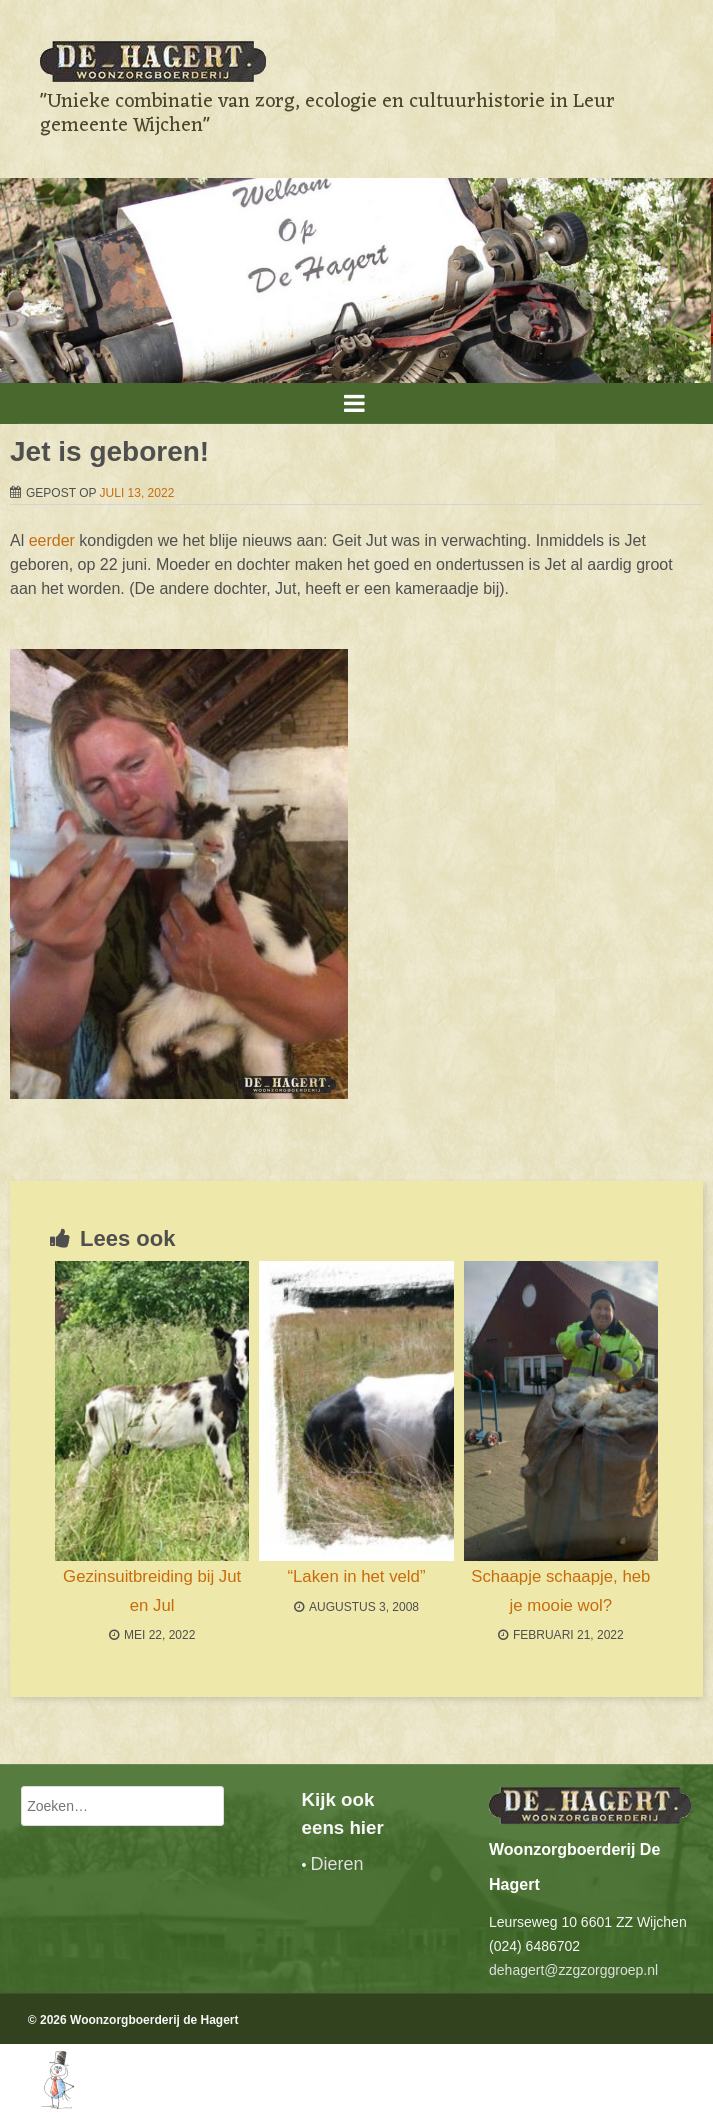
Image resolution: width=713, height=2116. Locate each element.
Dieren (336, 1864)
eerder (52, 540)
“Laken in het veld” (356, 1576)
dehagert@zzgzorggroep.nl (573, 1970)
